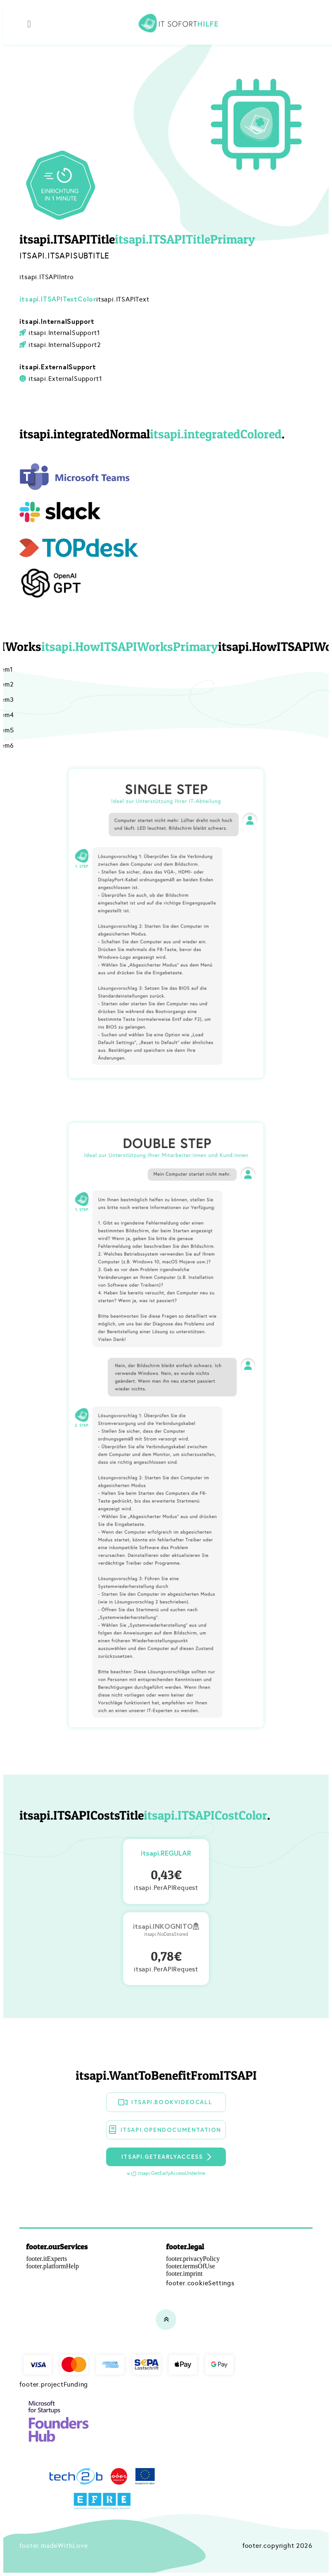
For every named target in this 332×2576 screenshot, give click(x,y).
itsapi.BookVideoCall (165, 2102)
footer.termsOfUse (190, 2266)
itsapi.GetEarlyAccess (166, 2157)
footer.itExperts (46, 2258)
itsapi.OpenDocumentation (165, 2130)
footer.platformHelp (52, 2266)
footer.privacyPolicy (193, 2258)
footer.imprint (184, 2273)
